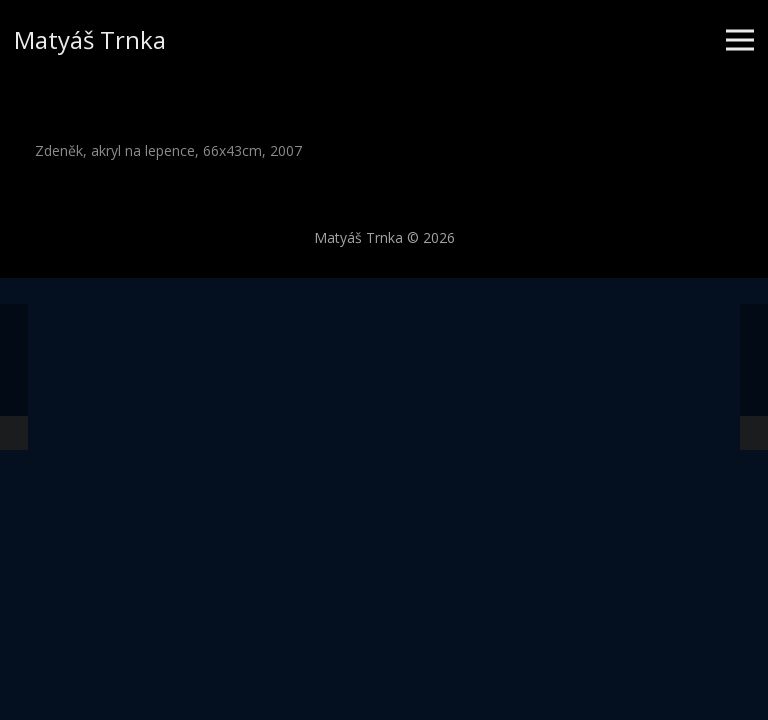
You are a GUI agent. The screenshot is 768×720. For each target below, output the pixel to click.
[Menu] (740, 40)
